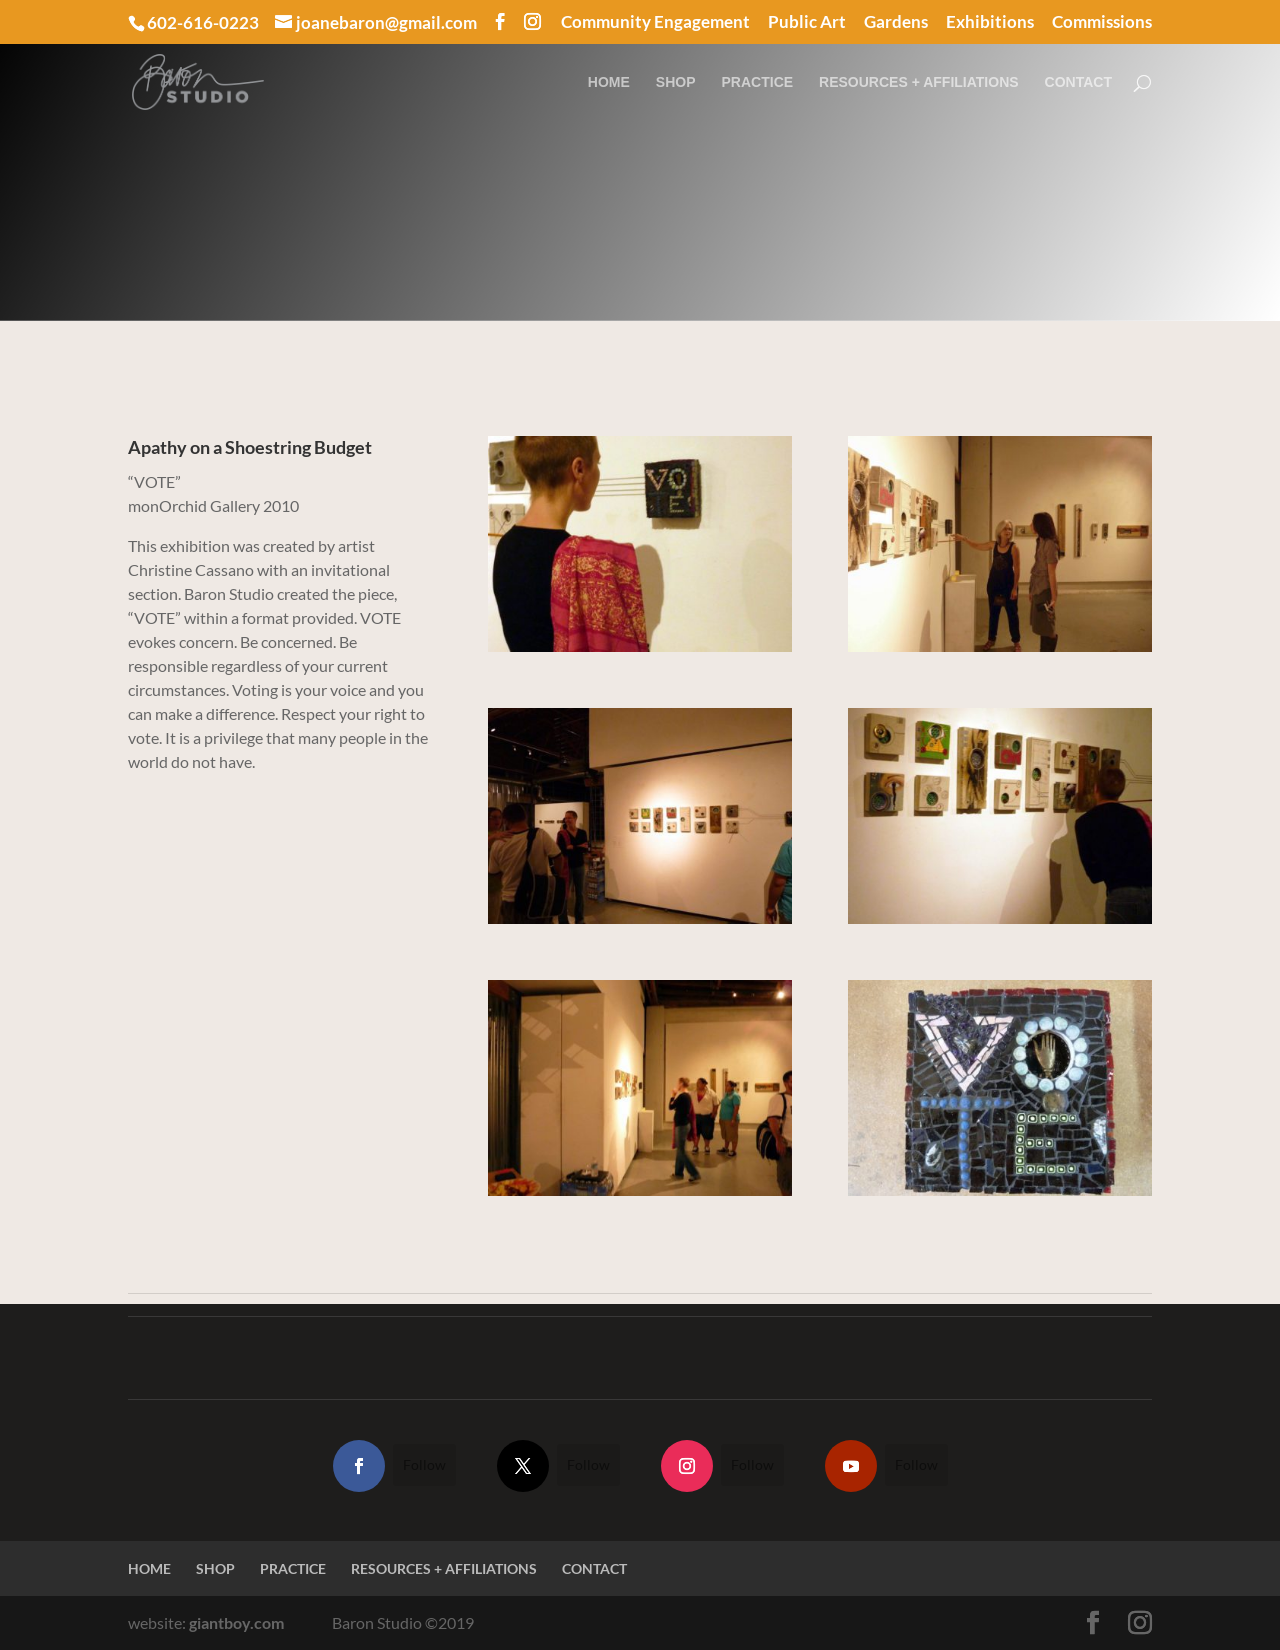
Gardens (896, 22)
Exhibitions (990, 22)
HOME (609, 82)
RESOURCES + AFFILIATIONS (919, 82)
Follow (424, 1464)
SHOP (676, 82)
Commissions (1102, 22)
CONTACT (1078, 82)
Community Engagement (655, 22)
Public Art (807, 22)
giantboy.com (236, 1622)
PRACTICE (758, 82)
